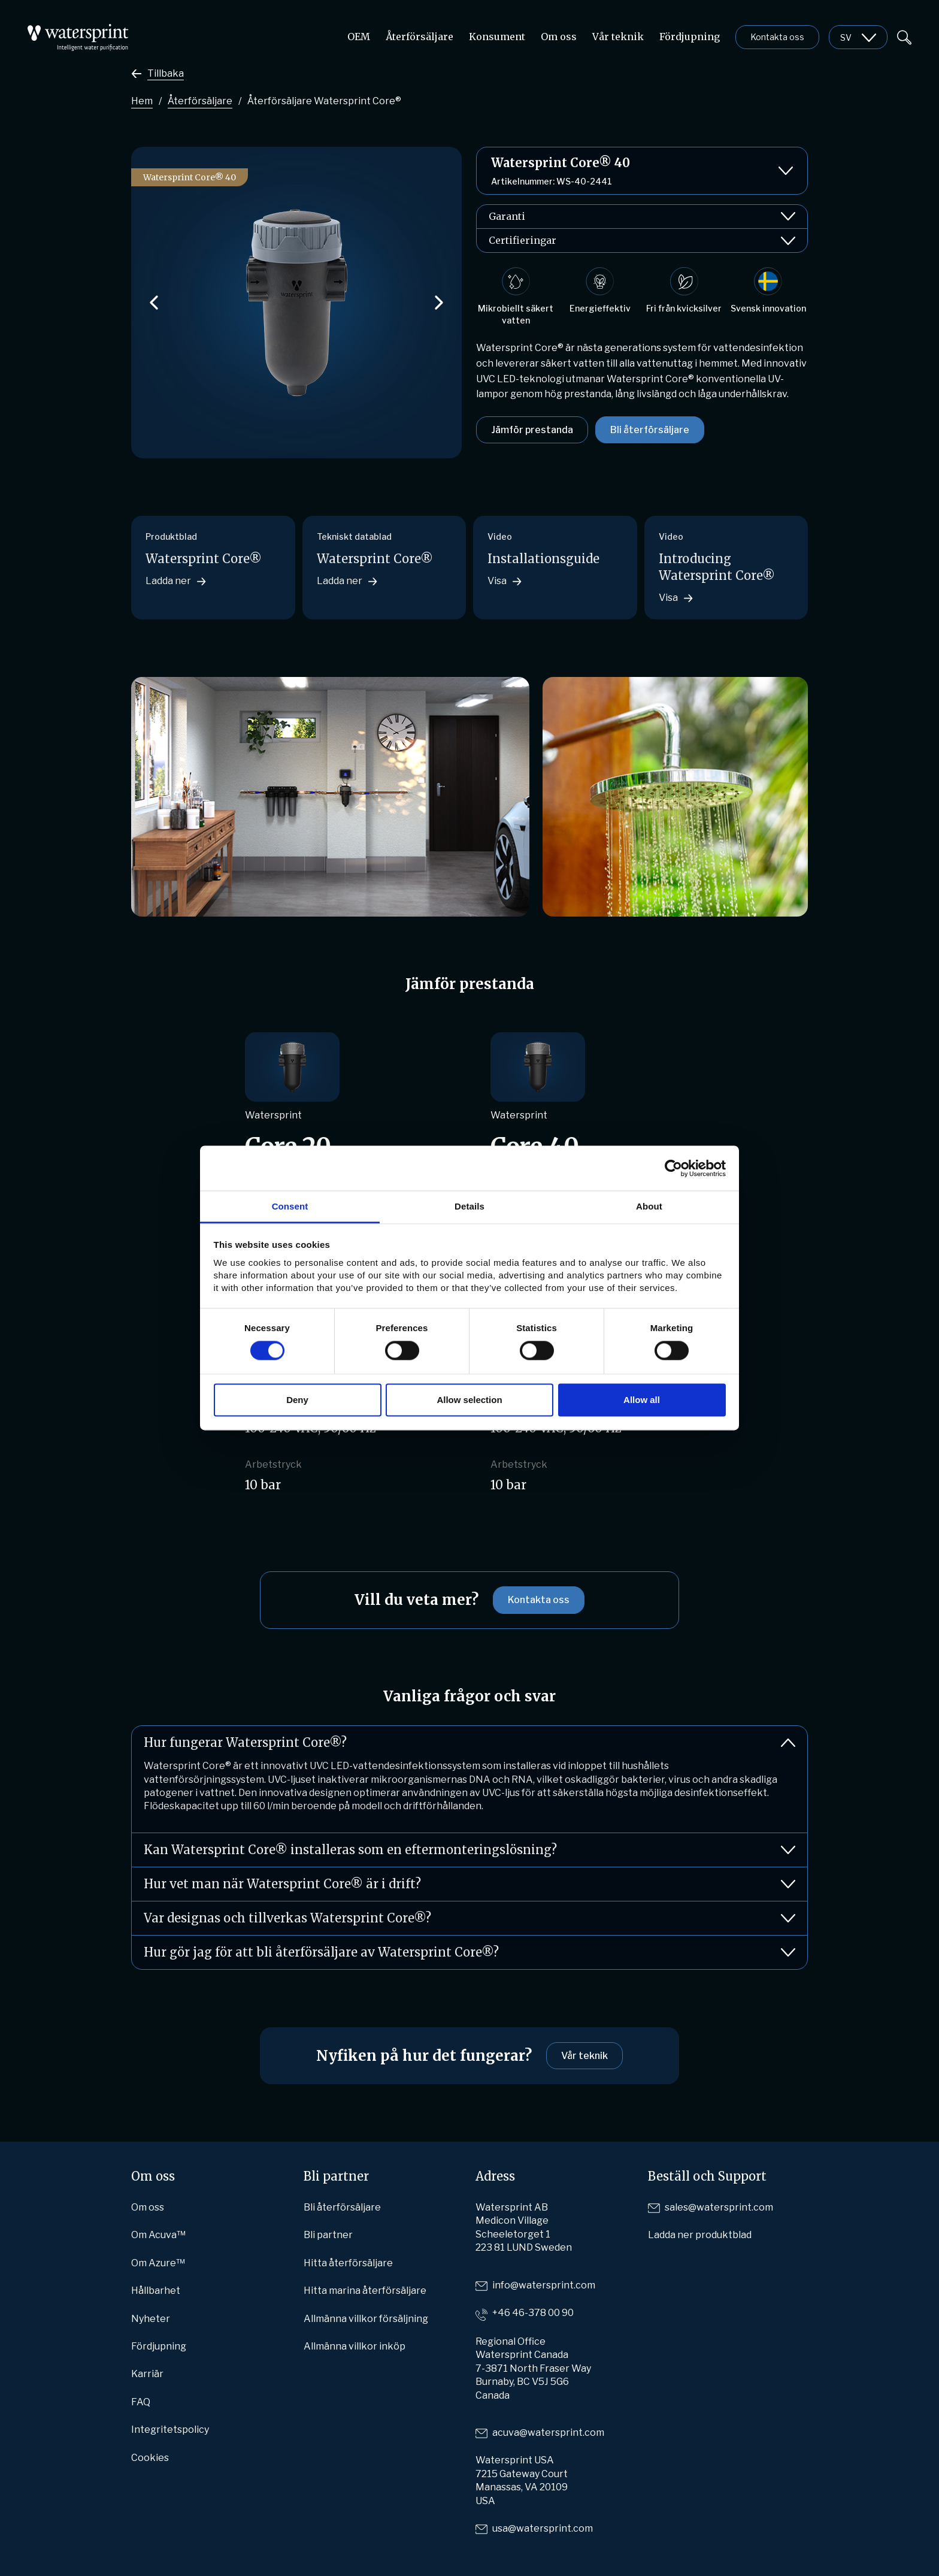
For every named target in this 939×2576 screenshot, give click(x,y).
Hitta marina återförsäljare (365, 2290)
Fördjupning (689, 37)
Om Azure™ (158, 2263)
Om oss (559, 37)
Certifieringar (642, 240)
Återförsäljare (419, 37)
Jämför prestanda (532, 430)
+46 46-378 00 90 (533, 2312)
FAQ (140, 2402)
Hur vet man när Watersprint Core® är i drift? (469, 1884)
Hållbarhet (155, 2290)
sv (846, 37)
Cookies (150, 2457)
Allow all (641, 1400)
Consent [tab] (290, 1206)
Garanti (642, 216)
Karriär (147, 2374)
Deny (297, 1400)
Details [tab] (469, 1206)
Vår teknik (618, 37)
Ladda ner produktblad (700, 2235)
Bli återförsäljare (649, 430)
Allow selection (469, 1400)
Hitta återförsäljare (348, 2263)
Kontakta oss (777, 37)
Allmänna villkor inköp (354, 2346)
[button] (154, 302)
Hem (142, 101)
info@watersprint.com (543, 2285)
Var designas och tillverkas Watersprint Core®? (469, 1918)
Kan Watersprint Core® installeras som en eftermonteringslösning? (469, 1850)
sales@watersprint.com (719, 2207)
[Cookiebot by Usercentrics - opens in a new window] (673, 1168)
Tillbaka (165, 73)
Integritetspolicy (170, 2429)
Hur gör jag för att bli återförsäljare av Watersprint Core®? (469, 1952)
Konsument (497, 37)
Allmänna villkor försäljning (366, 2318)
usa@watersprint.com (542, 2528)
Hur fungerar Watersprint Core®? (469, 1743)
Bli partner (328, 2235)
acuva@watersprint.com (548, 2432)
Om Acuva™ (158, 2235)
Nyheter (150, 2318)
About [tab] (649, 1206)
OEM (358, 37)
